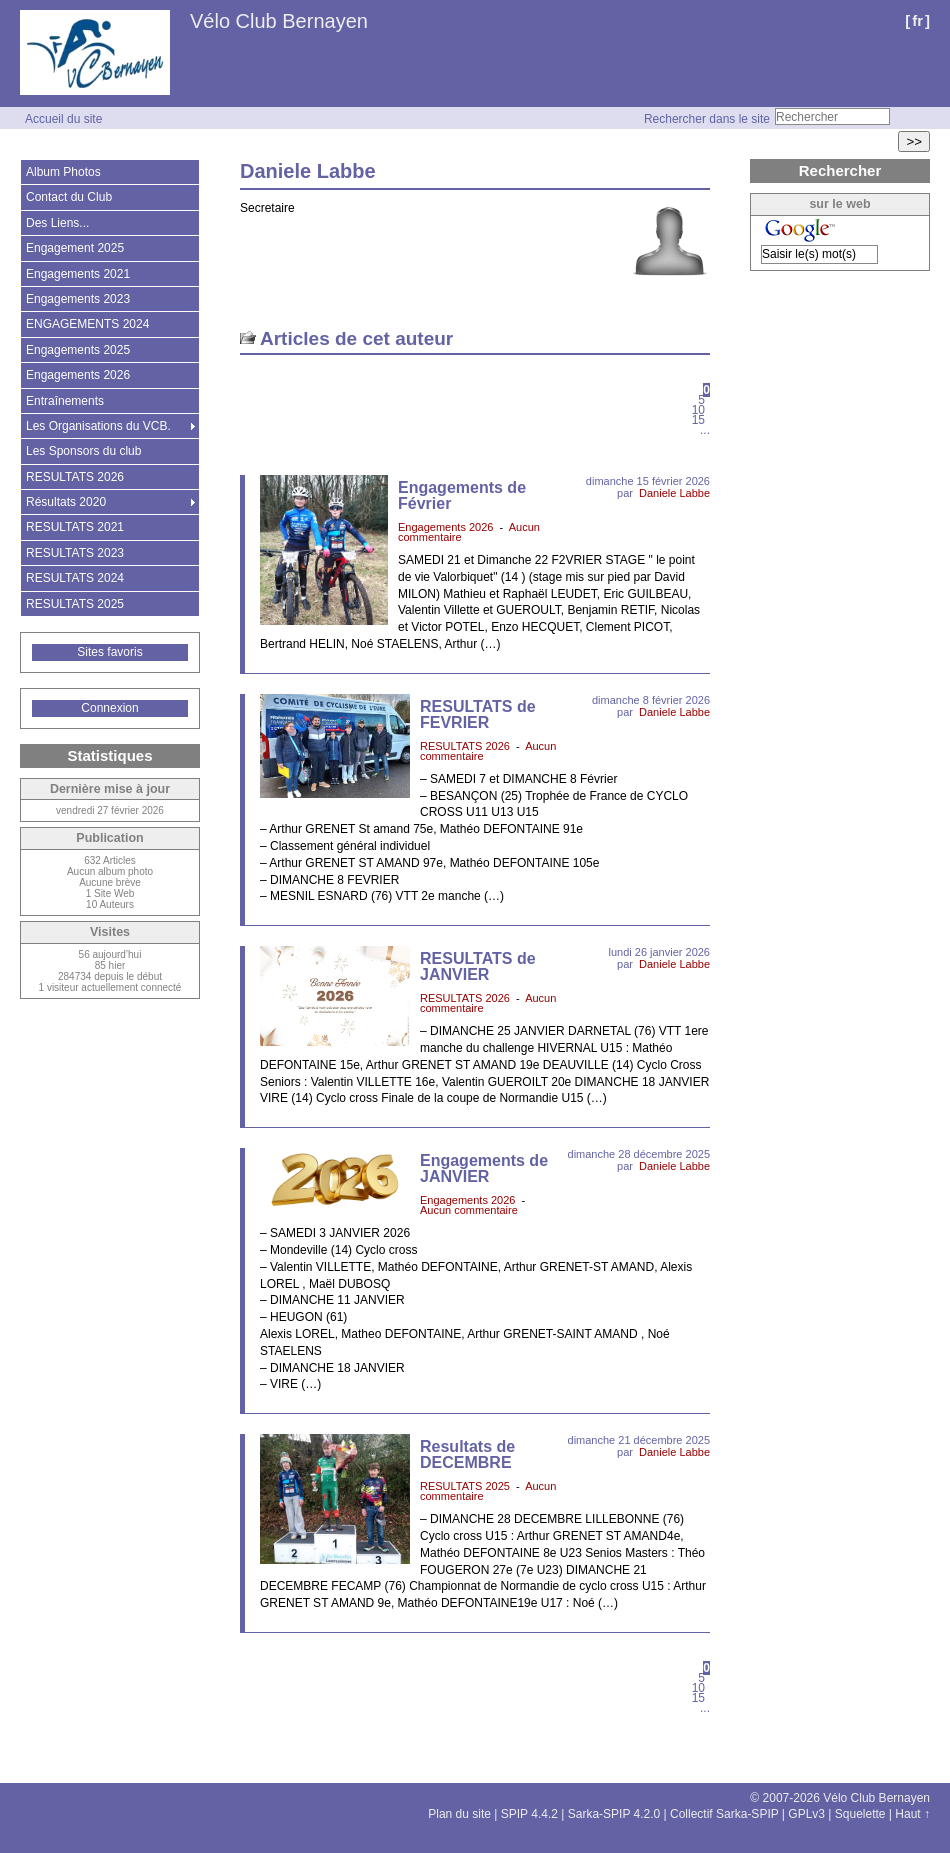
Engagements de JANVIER (484, 1168)
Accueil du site (63, 119)
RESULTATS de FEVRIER (478, 714)
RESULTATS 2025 (465, 1486)
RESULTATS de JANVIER (478, 966)
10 (698, 410)
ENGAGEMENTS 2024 (87, 324)
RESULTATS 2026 (465, 746)
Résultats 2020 (66, 502)
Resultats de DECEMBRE (467, 1454)
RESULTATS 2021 (75, 527)
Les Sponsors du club (83, 451)
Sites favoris (109, 652)
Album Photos (63, 172)
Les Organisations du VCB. (98, 426)
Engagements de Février (462, 495)
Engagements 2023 (78, 299)
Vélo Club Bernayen (279, 21)
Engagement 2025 (75, 248)
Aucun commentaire (469, 1210)
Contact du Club (69, 197)
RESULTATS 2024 (75, 578)
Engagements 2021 (78, 274)
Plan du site (459, 1814)
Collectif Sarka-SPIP (724, 1814)
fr (917, 20)
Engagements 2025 (78, 350)
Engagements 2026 (445, 527)
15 (698, 420)
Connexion (109, 708)
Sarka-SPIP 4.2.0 (614, 1814)
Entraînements (65, 401)
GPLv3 (806, 1814)
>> (914, 141)
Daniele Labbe (674, 493)
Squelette (860, 1814)
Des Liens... (57, 223)
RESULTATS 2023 (75, 553)
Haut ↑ (912, 1814)
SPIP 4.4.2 (529, 1814)
